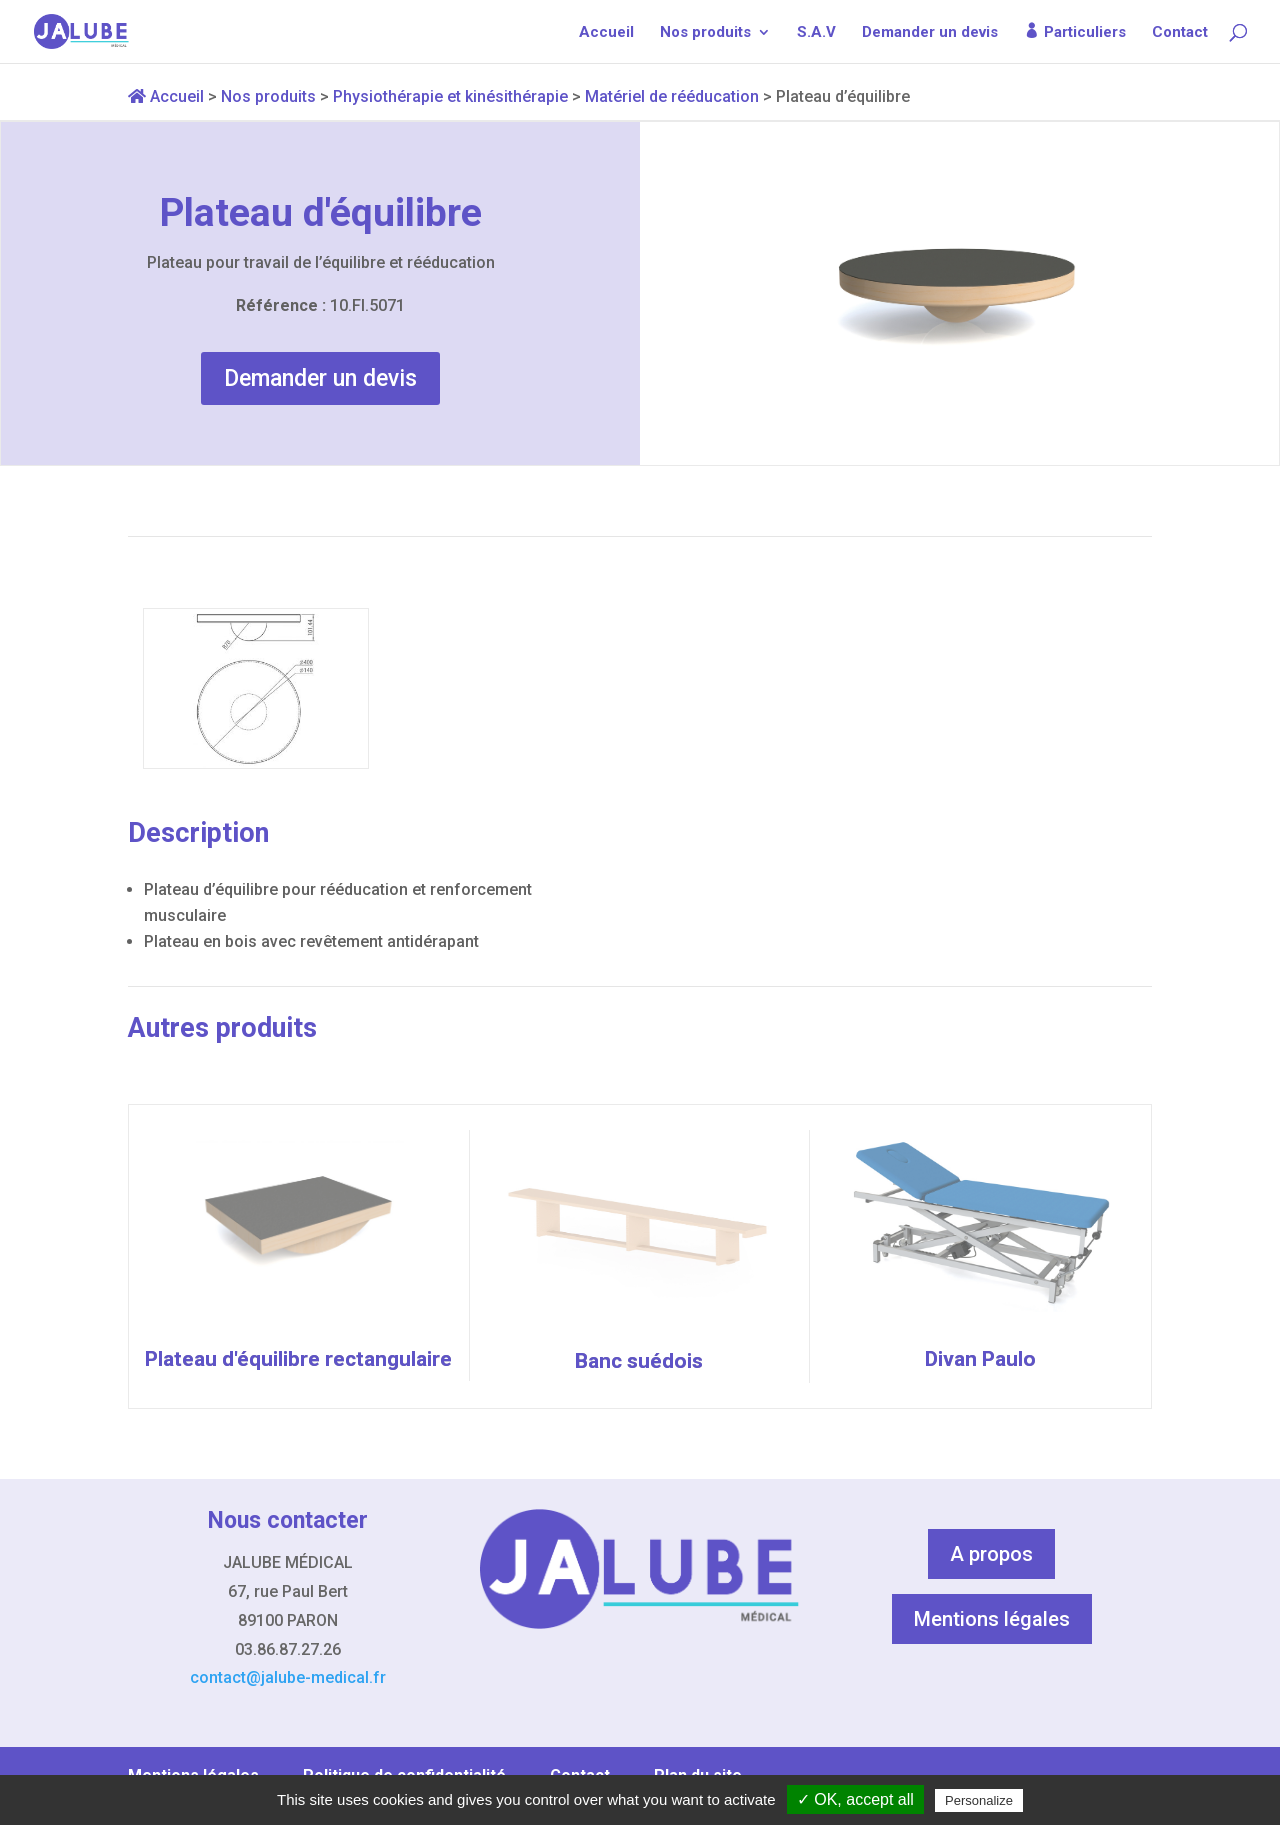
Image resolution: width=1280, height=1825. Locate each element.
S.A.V (816, 33)
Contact (1180, 33)
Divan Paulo (980, 1359)
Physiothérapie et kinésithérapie (450, 96)
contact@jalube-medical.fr (288, 1677)
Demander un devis (930, 33)
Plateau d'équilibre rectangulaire (298, 1359)
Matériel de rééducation (672, 96)
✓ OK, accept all (855, 1799)
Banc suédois (639, 1361)
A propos (991, 1554)
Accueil (606, 33)
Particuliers (1085, 32)
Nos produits (705, 33)
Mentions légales (992, 1619)
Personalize (979, 1800)
